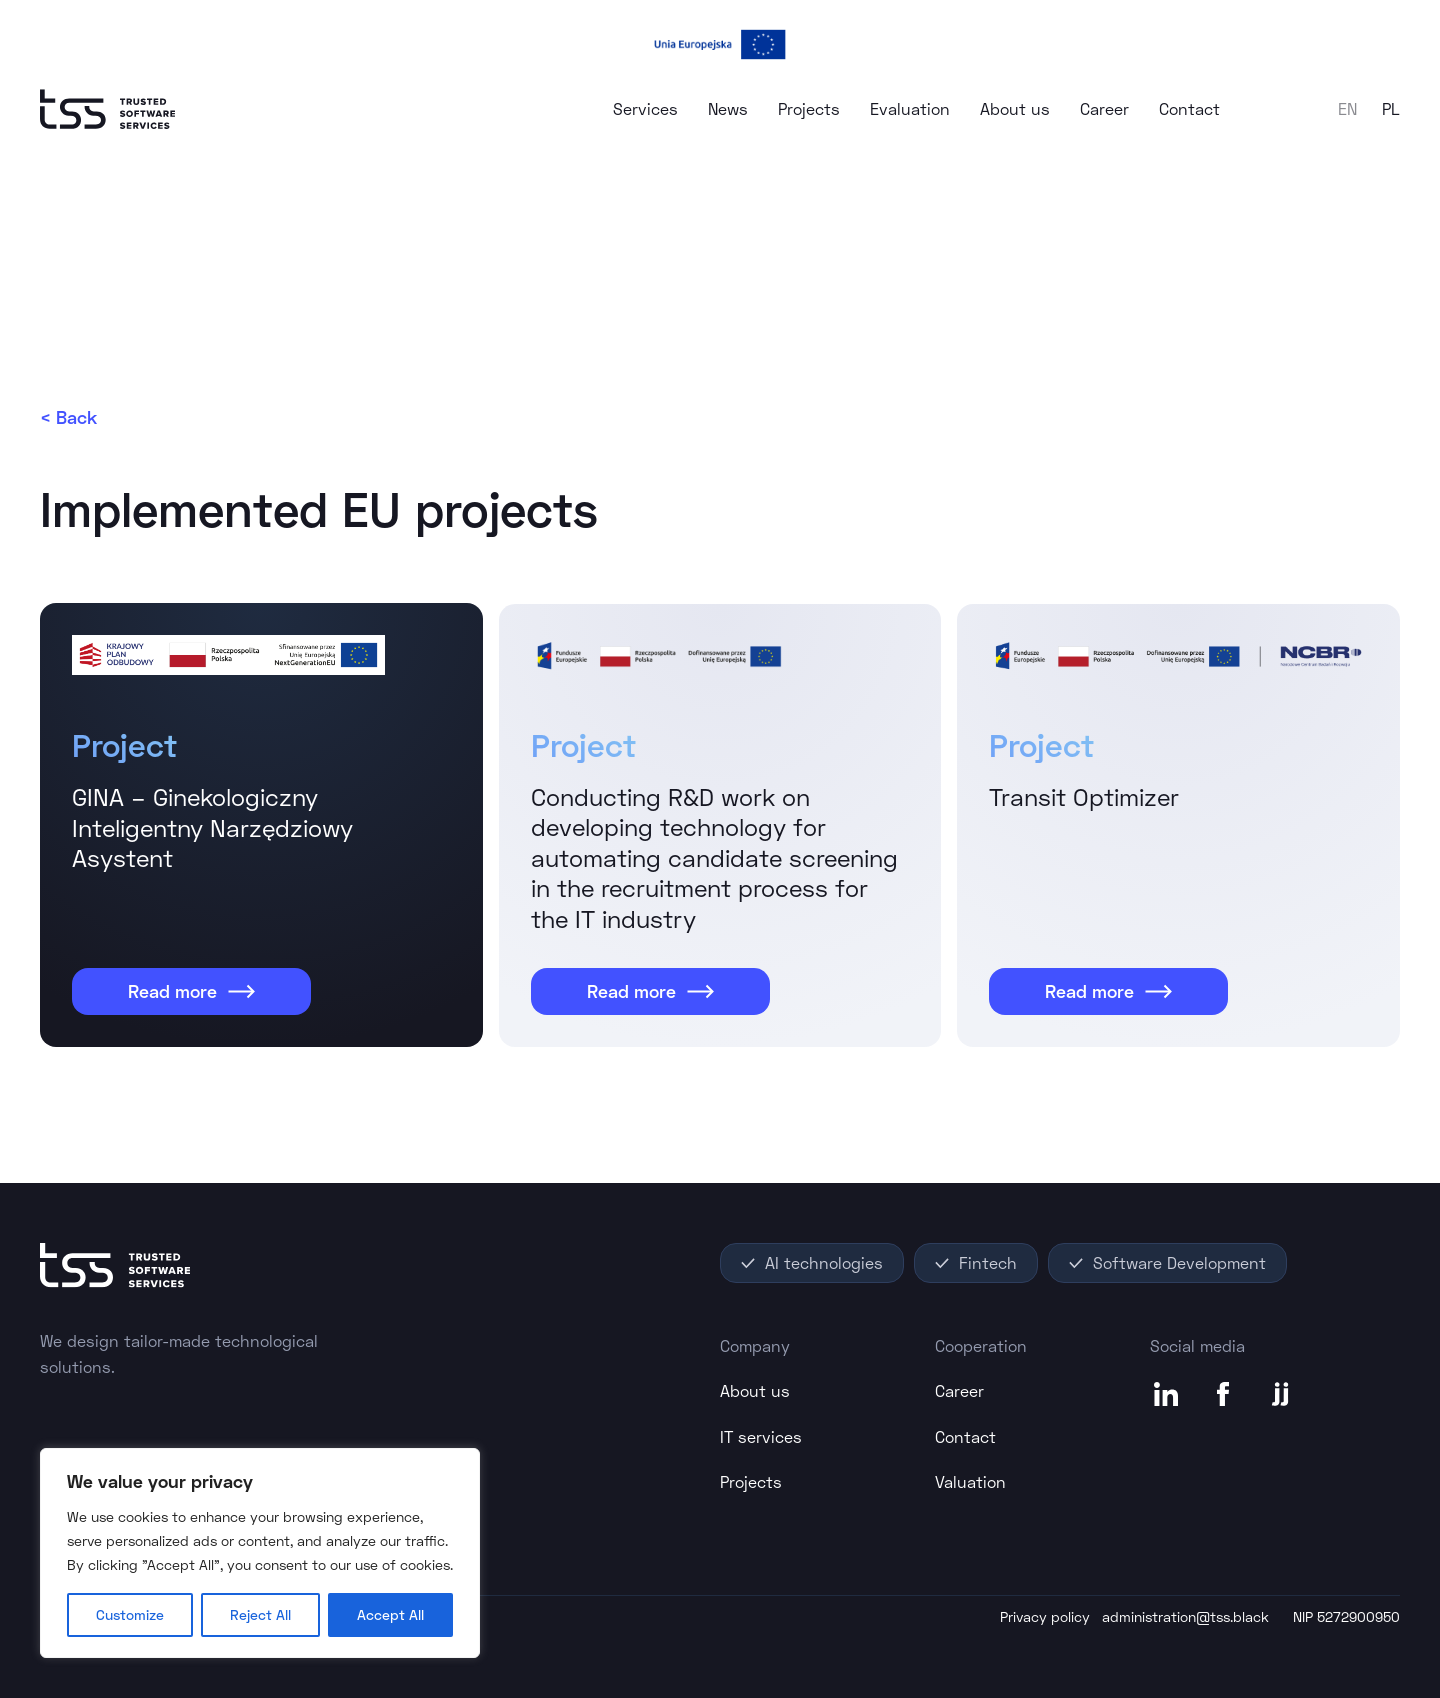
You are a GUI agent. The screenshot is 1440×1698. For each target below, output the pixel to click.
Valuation (970, 1481)
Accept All (390, 1614)
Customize (130, 1614)
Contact (1189, 108)
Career (1104, 108)
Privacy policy (1045, 1616)
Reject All (260, 1614)
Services (645, 108)
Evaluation (910, 108)
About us (1015, 108)
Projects (809, 108)
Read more (191, 991)
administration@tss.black (1185, 1616)
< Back (68, 417)
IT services (761, 1436)
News (728, 108)
